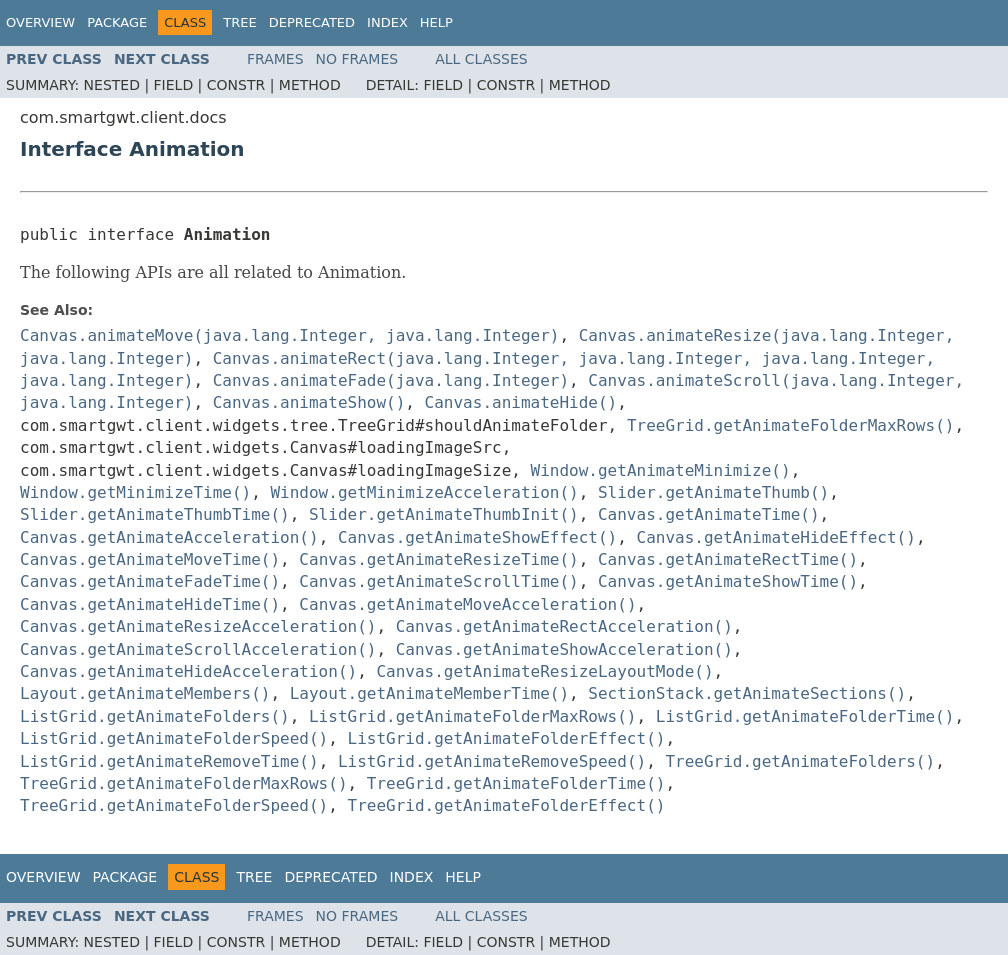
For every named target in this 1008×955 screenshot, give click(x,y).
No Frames (357, 59)
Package (117, 22)
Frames (275, 59)
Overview (40, 22)
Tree (239, 22)
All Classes (481, 59)
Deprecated (312, 22)
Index (387, 22)
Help (436, 22)
